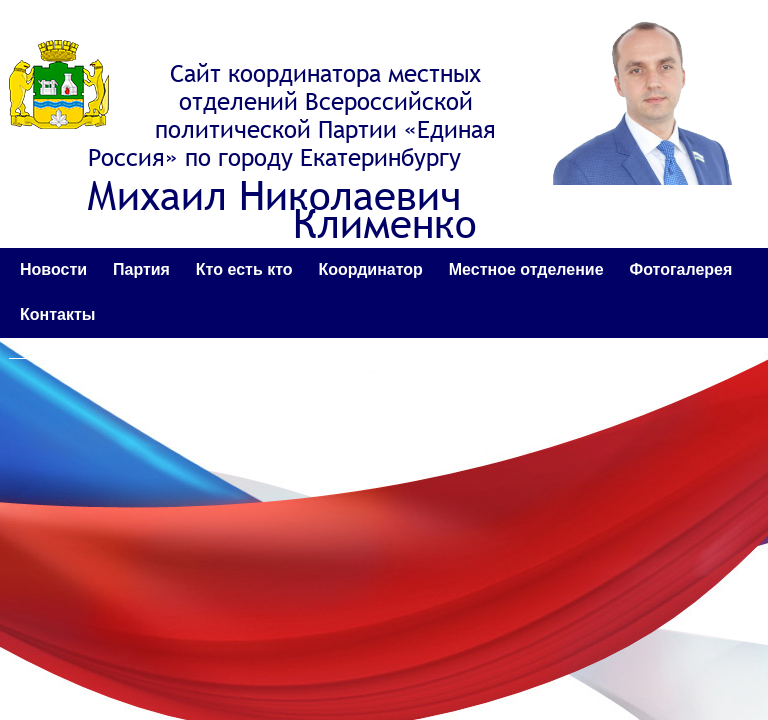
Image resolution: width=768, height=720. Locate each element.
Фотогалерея (681, 269)
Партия (141, 269)
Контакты (57, 314)
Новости (53, 269)
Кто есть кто (244, 269)
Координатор (370, 269)
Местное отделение (526, 269)
